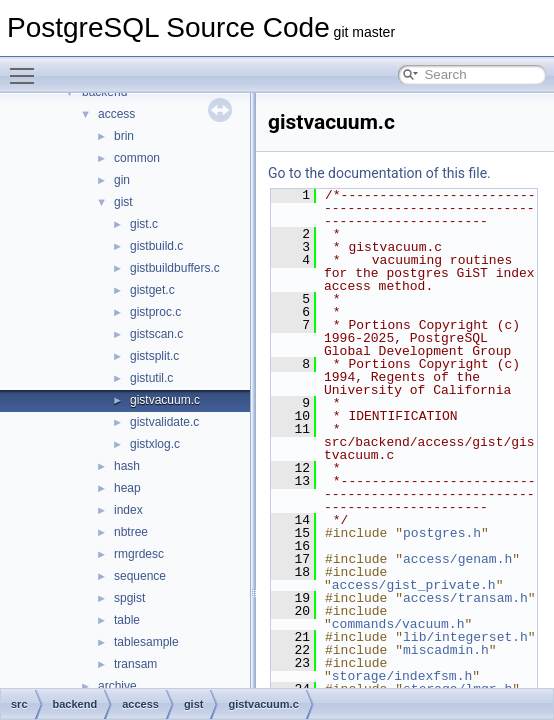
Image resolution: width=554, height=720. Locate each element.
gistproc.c (155, 312)
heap (127, 488)
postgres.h (442, 533)
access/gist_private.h (414, 585)
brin (124, 136)
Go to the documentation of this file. (379, 173)
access (116, 114)
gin (122, 180)
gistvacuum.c (165, 400)
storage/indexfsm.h (402, 676)
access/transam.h (465, 598)
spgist (129, 598)
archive (117, 686)
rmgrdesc (139, 554)
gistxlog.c (155, 444)
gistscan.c (156, 334)
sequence (140, 576)
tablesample (146, 642)
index (128, 510)
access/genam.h (457, 559)
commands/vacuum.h (398, 624)
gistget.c (152, 290)
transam (135, 664)
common (137, 158)
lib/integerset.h (465, 637)
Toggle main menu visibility (27, 67)
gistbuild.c (156, 246)
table (127, 620)
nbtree (131, 532)
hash (127, 466)
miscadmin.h (446, 650)
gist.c (144, 224)
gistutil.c (151, 378)
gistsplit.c (154, 356)
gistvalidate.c (164, 422)
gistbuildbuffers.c (175, 268)
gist (123, 202)
